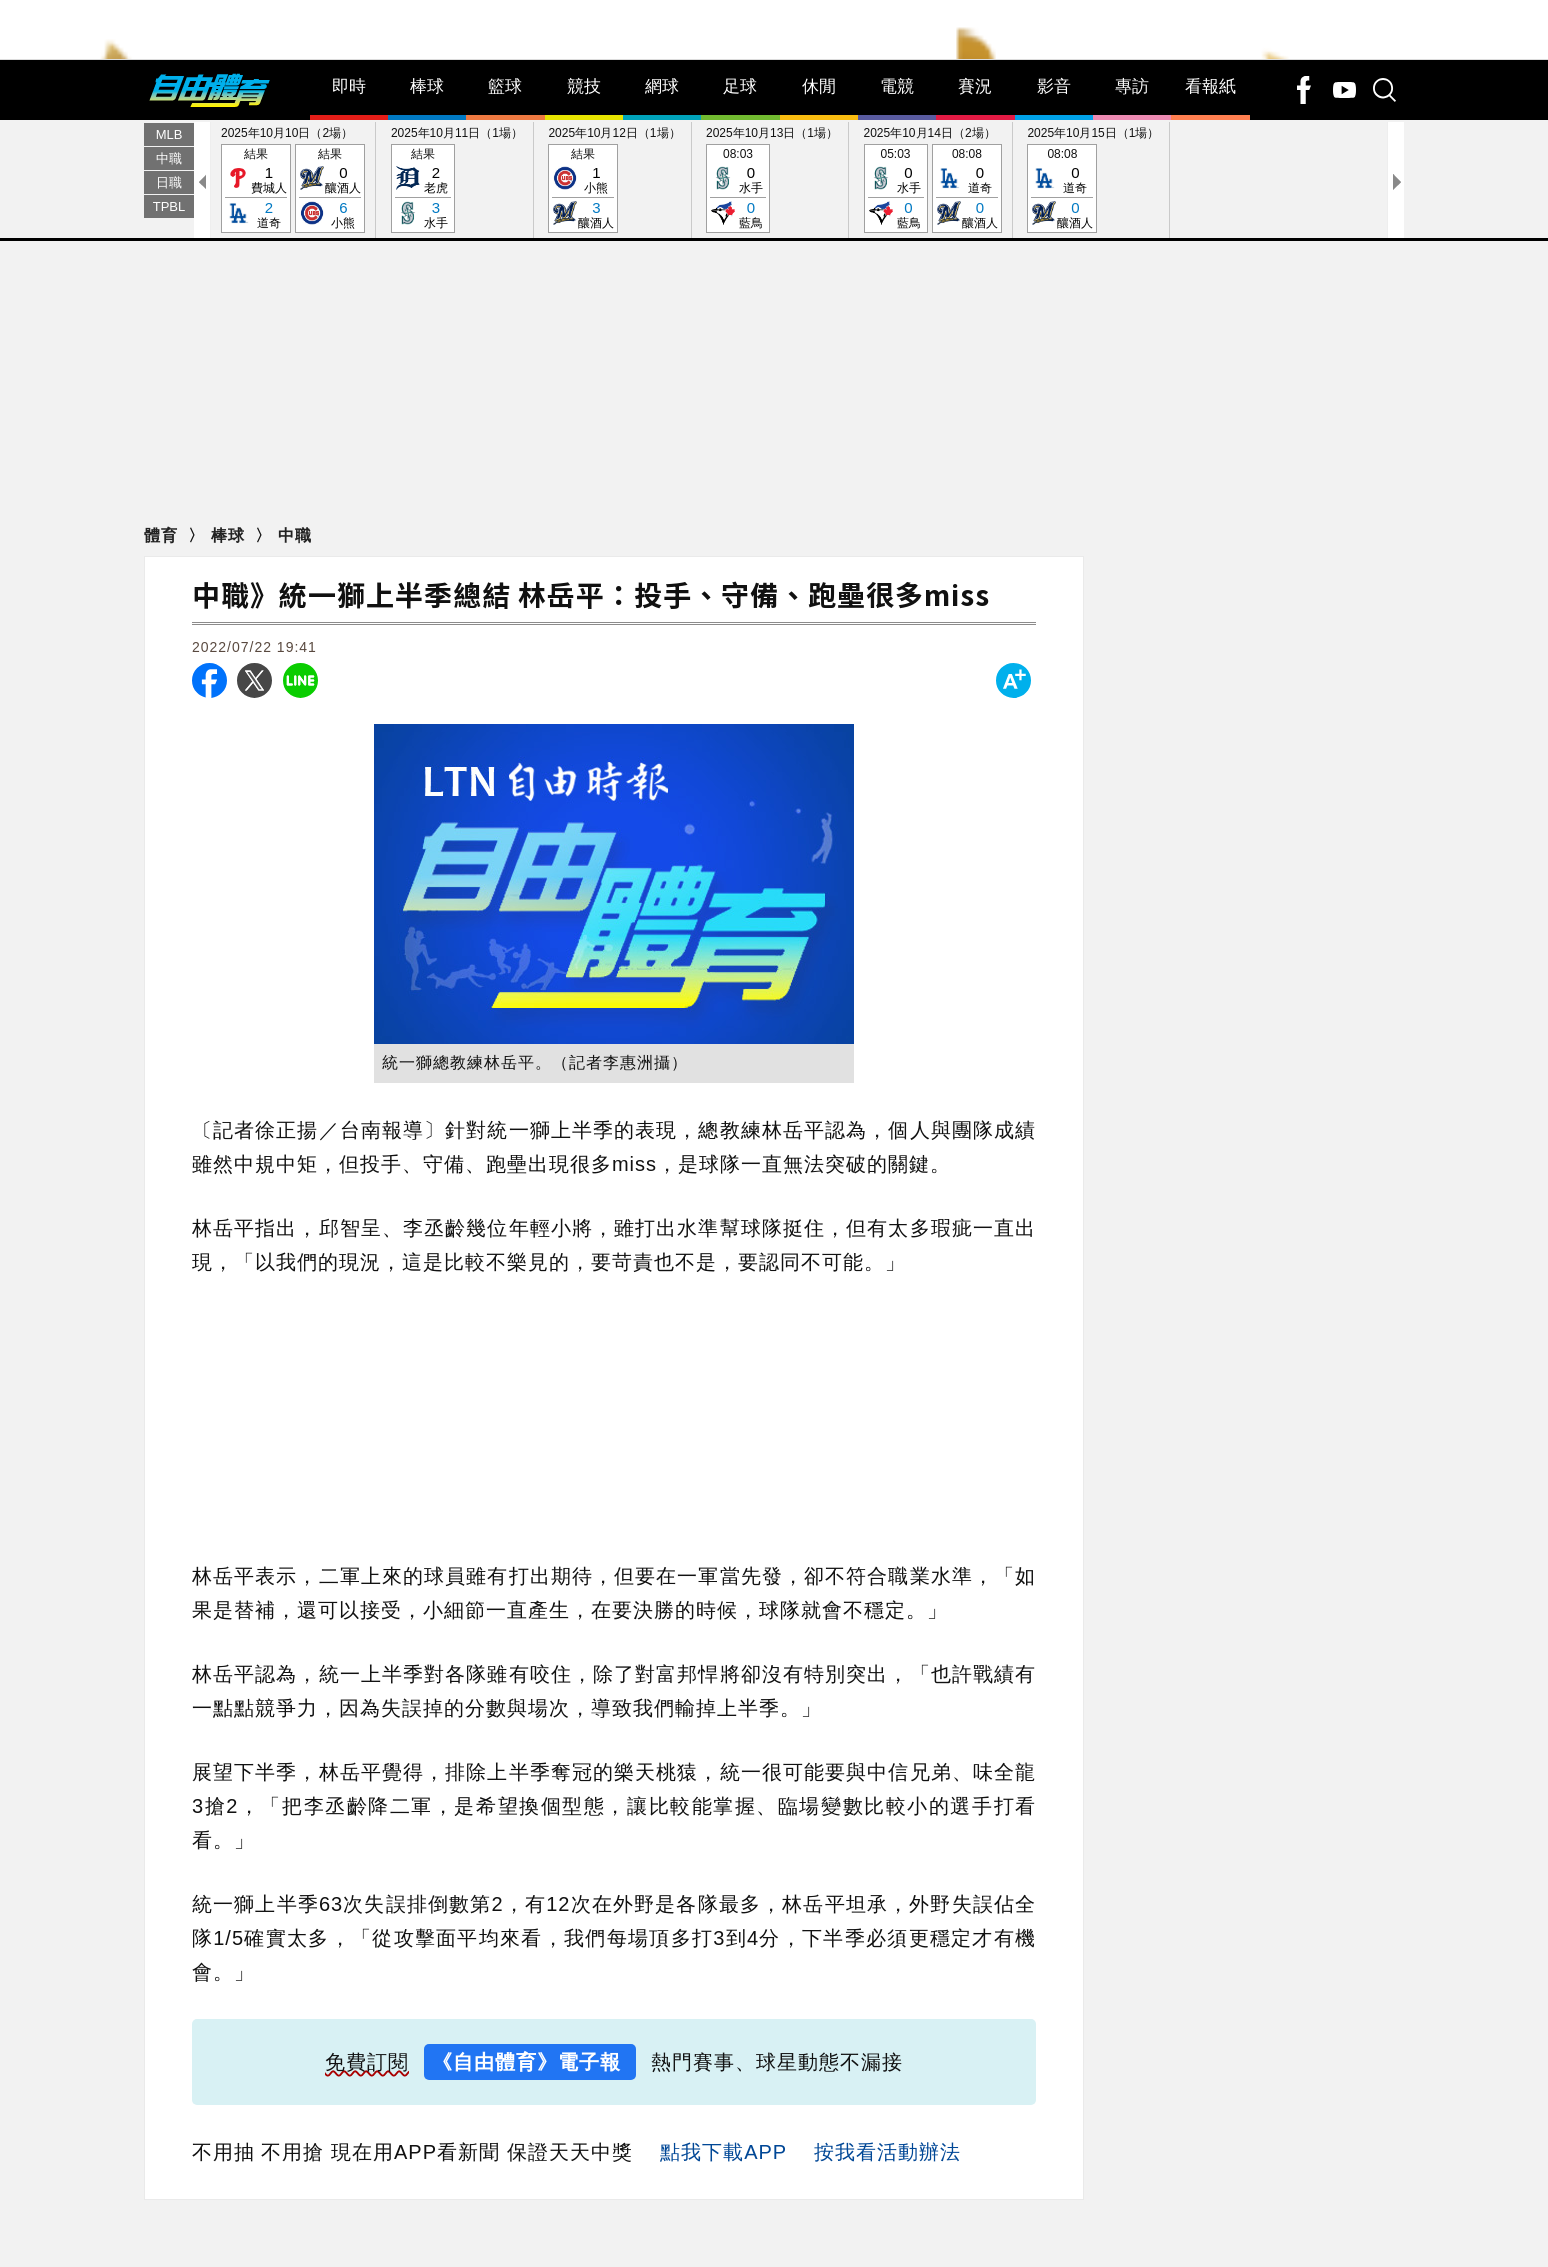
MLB (169, 176)
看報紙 (1210, 128)
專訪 (1132, 128)
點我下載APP (723, 2194)
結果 (256, 231)
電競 (897, 128)
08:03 (738, 231)
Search (29, 91)
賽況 (975, 128)
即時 (349, 128)
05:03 (896, 231)
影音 (1054, 128)
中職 (169, 200)
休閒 (819, 128)
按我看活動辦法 (887, 2194)
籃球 (505, 128)
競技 (584, 128)
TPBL (169, 248)
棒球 (427, 128)
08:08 (967, 231)
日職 (169, 224)
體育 (163, 577)
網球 (662, 128)
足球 (740, 128)
